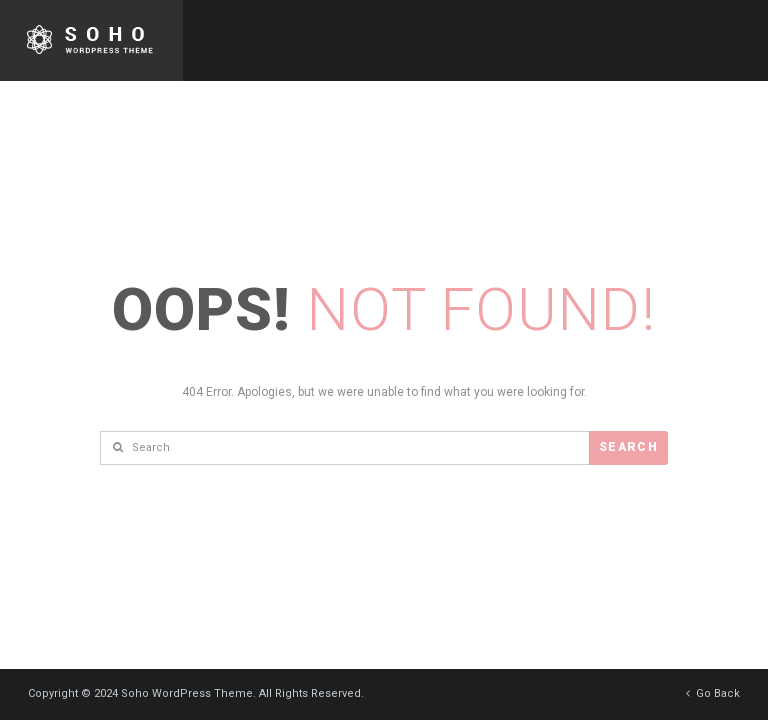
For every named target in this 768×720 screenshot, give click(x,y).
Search (628, 447)
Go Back (713, 693)
